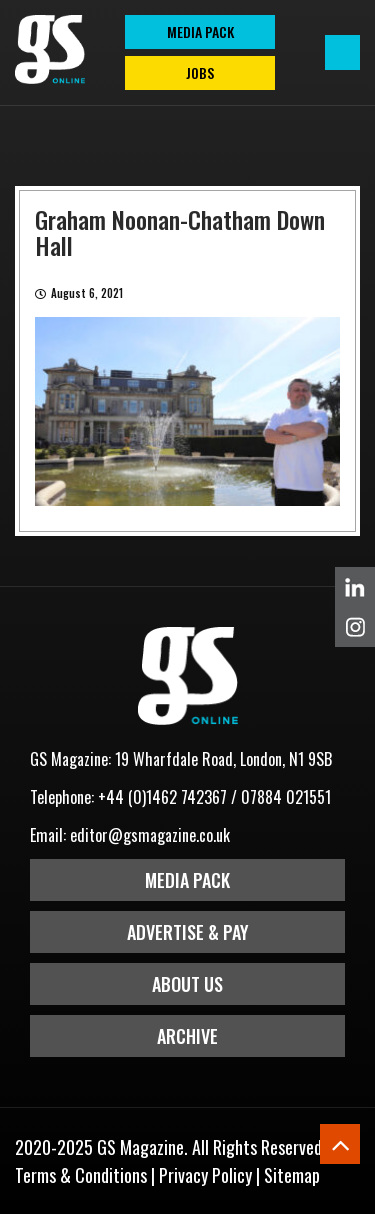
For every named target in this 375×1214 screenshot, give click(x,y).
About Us (187, 984)
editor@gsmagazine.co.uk (150, 835)
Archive (187, 1036)
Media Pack (187, 880)
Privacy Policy (205, 1175)
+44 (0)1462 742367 (162, 797)
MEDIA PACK (200, 31)
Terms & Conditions (81, 1175)
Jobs (200, 72)
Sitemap (292, 1175)
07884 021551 (286, 797)
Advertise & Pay (188, 932)
